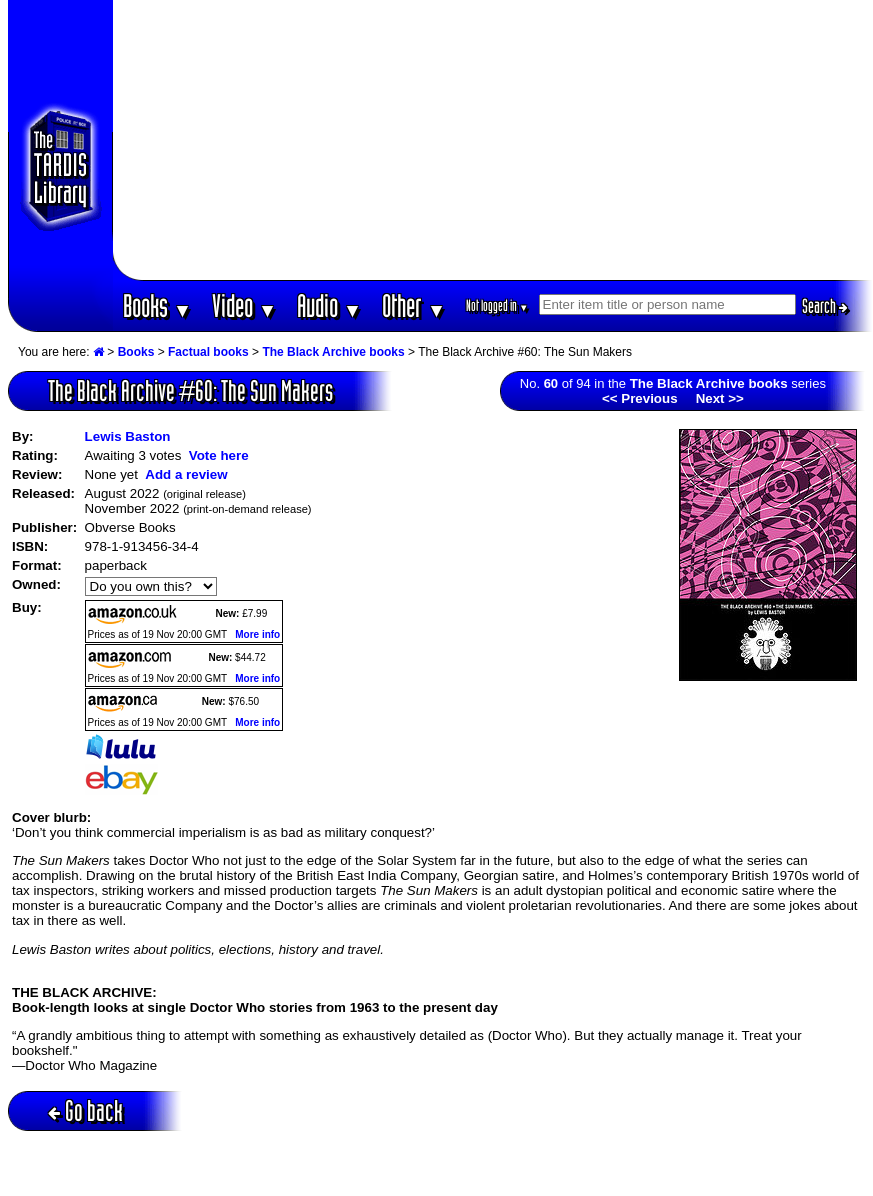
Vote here (219, 455)
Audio (329, 305)
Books (157, 305)
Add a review (186, 474)
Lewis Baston (128, 436)
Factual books (208, 352)
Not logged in (497, 305)
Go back (85, 1110)
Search (825, 306)
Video (244, 305)
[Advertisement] (493, 140)
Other (414, 305)
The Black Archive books (333, 352)
